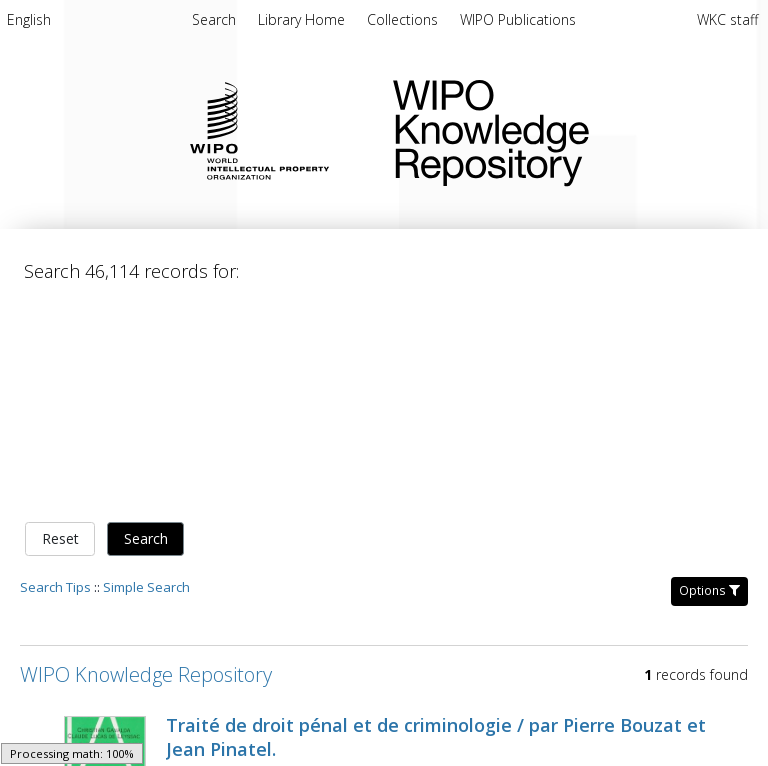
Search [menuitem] (214, 19)
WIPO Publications (518, 19)
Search (146, 538)
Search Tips (55, 587)
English (29, 19)
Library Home (303, 19)
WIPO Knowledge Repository (564, 129)
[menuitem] (29, 23)
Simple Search (146, 587)
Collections (404, 19)
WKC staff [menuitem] (727, 19)
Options (709, 590)
